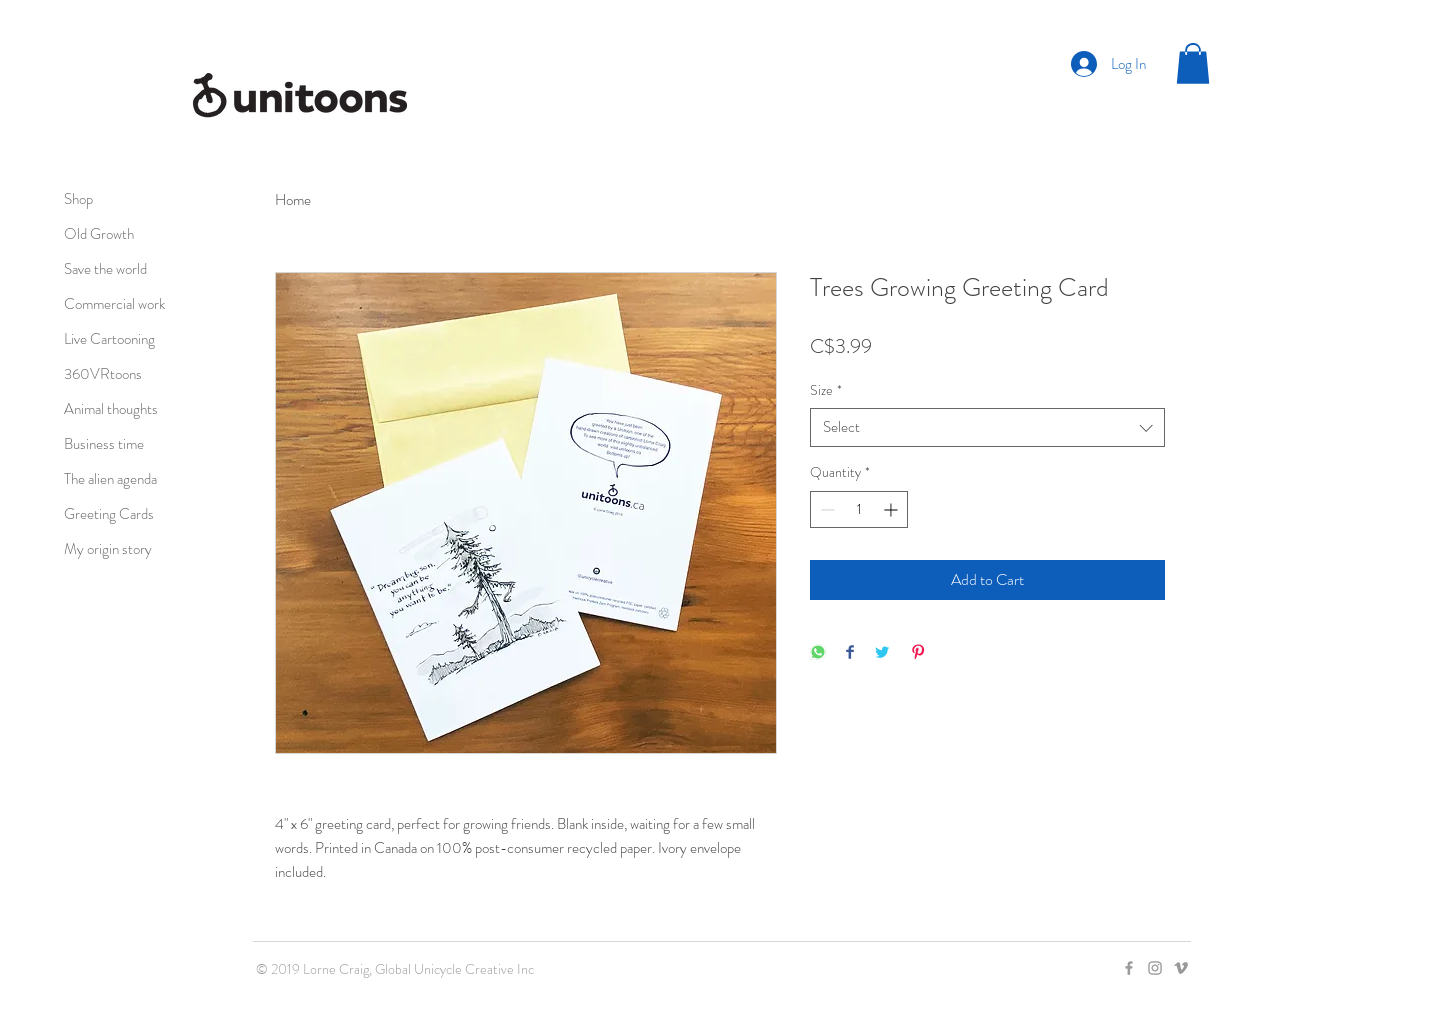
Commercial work (114, 304)
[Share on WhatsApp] (818, 653)
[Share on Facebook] (850, 653)
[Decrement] (825, 509)
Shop (78, 199)
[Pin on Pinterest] (918, 653)
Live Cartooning (109, 339)
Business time (104, 444)
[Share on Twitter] (882, 653)
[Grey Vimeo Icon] (1181, 968)
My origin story (108, 549)
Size (826, 390)
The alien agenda (110, 479)
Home (293, 200)
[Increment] (892, 509)
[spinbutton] (859, 509)
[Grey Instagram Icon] (1155, 968)
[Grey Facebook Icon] (1129, 968)
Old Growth (99, 234)
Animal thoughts (111, 409)
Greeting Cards (109, 514)
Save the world (105, 269)
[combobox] (987, 427)
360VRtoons (103, 374)
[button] (1193, 63)
